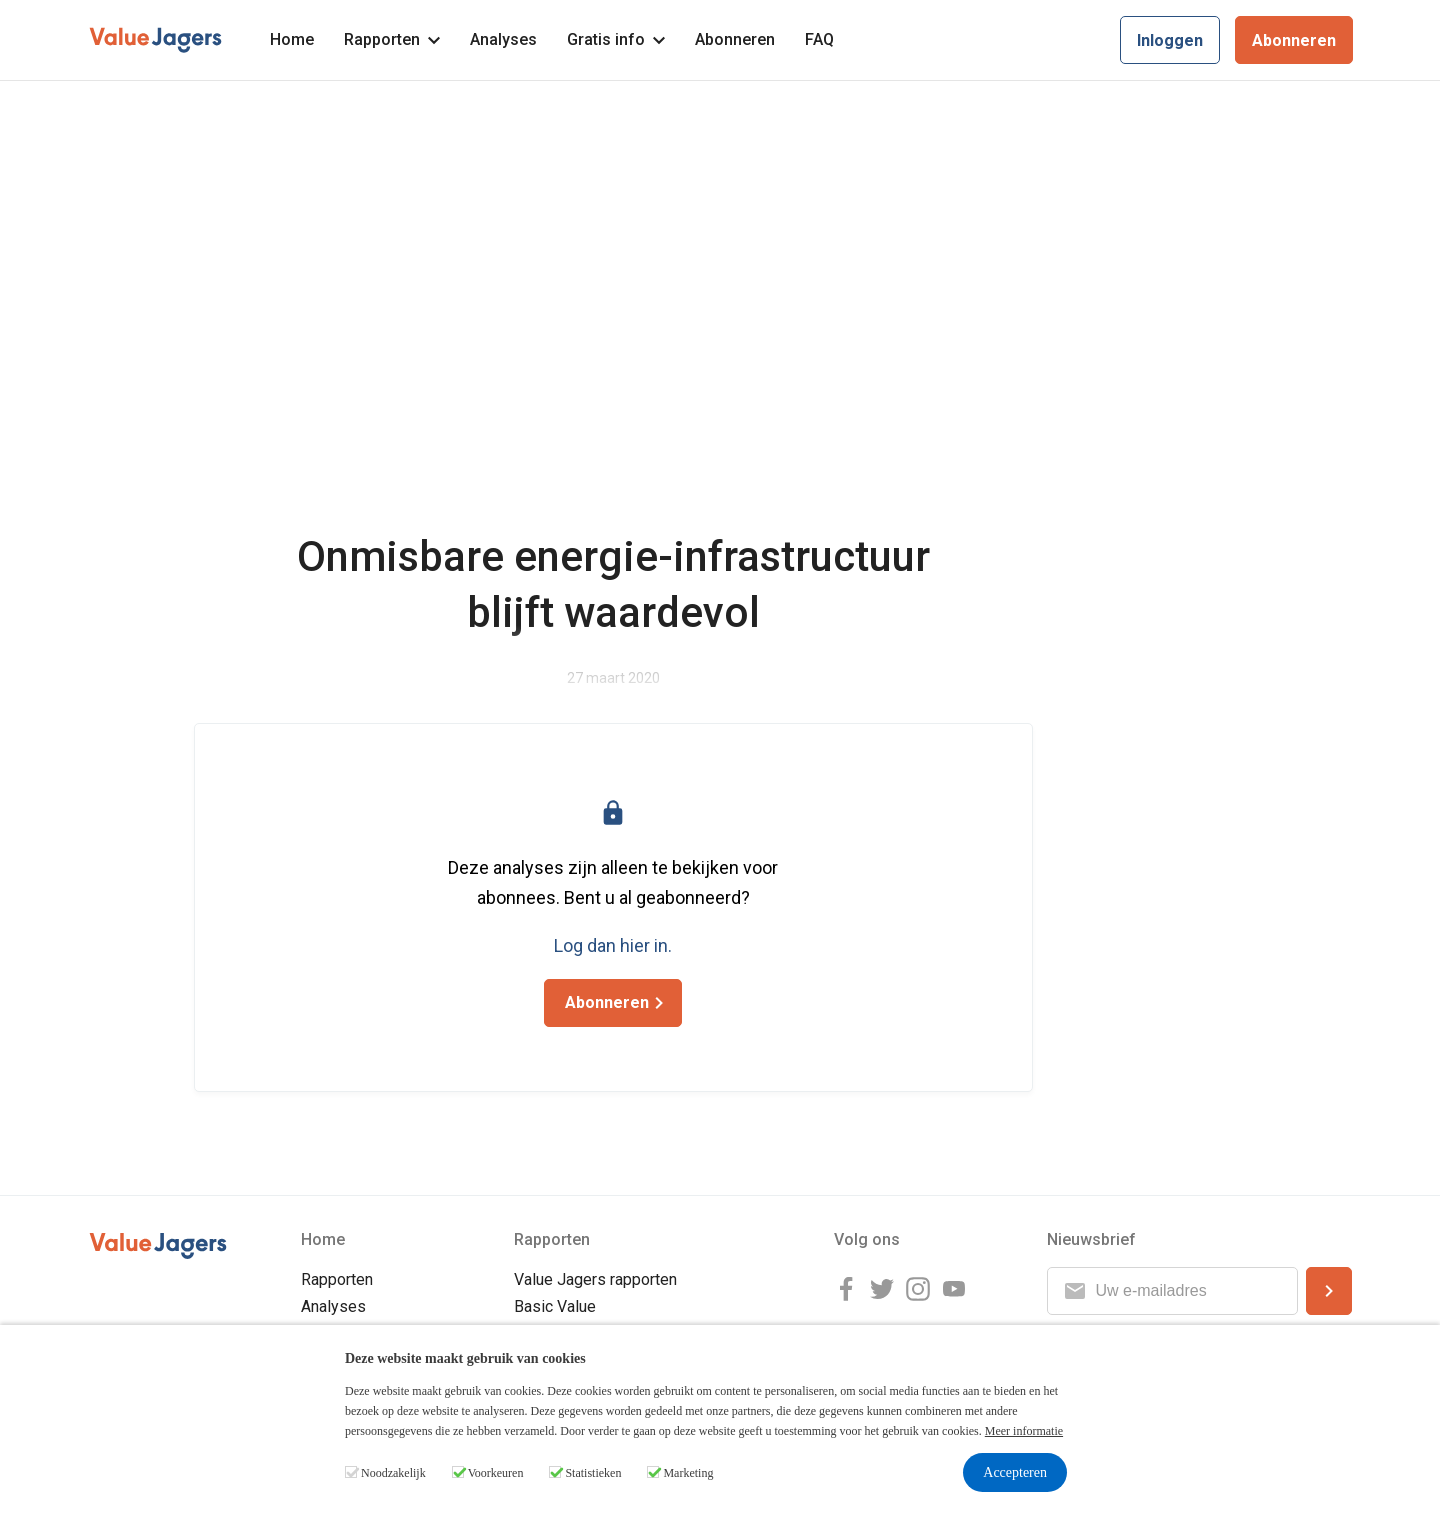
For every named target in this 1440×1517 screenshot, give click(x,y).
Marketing (688, 1473)
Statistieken (593, 1473)
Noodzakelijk (393, 1473)
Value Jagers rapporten (595, 1279)
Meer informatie (1024, 1431)
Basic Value (555, 1306)
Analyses (503, 39)
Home (292, 39)
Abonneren (735, 39)
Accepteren (1015, 1472)
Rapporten (392, 39)
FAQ (819, 39)
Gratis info (616, 39)
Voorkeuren (496, 1473)
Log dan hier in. (613, 945)
